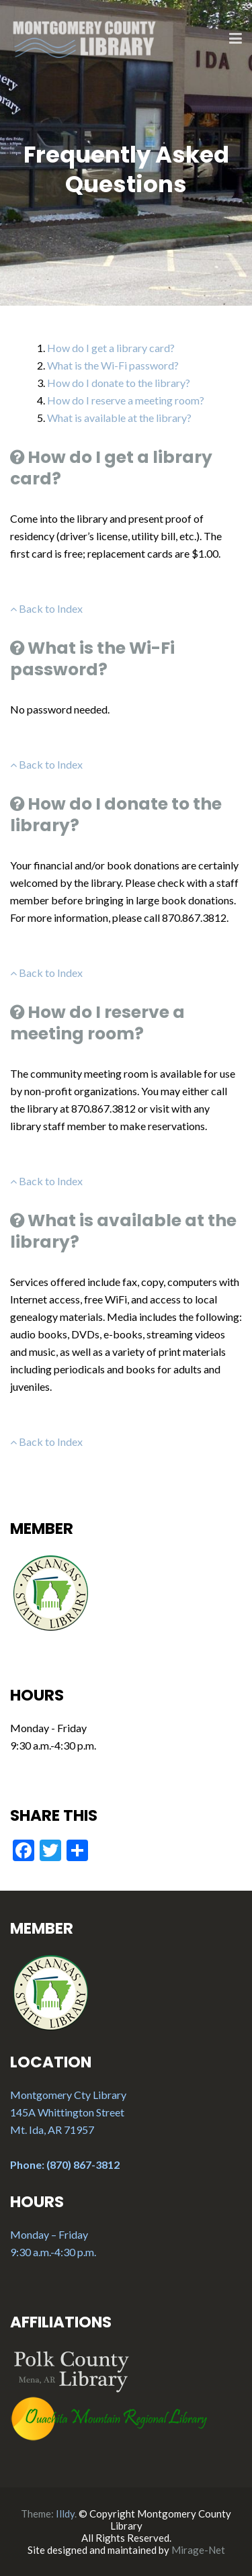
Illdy (65, 2513)
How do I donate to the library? (118, 382)
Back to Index (46, 608)
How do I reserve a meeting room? (125, 400)
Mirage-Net (198, 2550)
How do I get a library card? (111, 347)
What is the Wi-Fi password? (113, 365)
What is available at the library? (119, 417)
